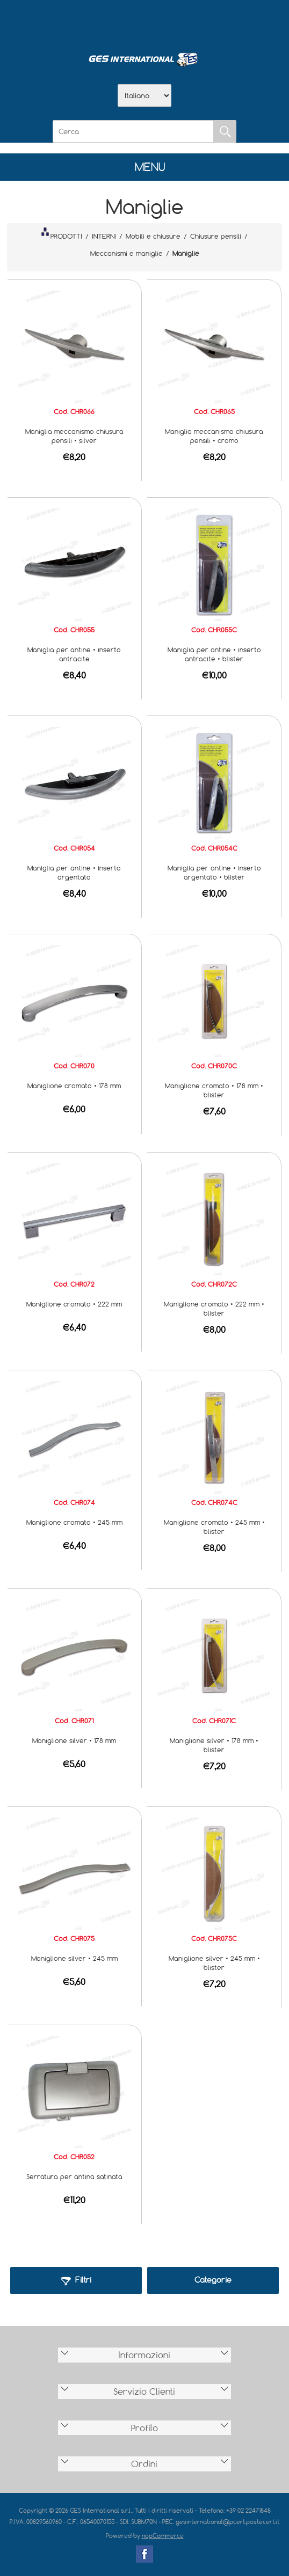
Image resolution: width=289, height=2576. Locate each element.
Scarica (144, 22)
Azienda (116, 22)
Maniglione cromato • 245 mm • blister (214, 1527)
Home (88, 22)
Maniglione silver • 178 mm (74, 1740)
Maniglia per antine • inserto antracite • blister (214, 654)
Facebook (144, 2554)
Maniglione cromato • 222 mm (74, 1304)
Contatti (172, 22)
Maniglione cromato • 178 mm (74, 1085)
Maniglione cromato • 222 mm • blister (214, 1308)
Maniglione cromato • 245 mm (74, 1522)
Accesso (200, 22)
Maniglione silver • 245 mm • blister (214, 1963)
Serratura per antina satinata (74, 2176)
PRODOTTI (61, 233)
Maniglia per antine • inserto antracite (74, 654)
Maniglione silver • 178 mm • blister (214, 1745)
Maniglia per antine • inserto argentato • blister (214, 872)
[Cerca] (133, 131)
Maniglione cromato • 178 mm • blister (214, 1090)
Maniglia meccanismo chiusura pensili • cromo (214, 436)
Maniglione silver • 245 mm (74, 1958)
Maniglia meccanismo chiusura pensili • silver (74, 436)
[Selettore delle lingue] (144, 95)
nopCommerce (163, 2535)
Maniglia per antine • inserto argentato (74, 872)
